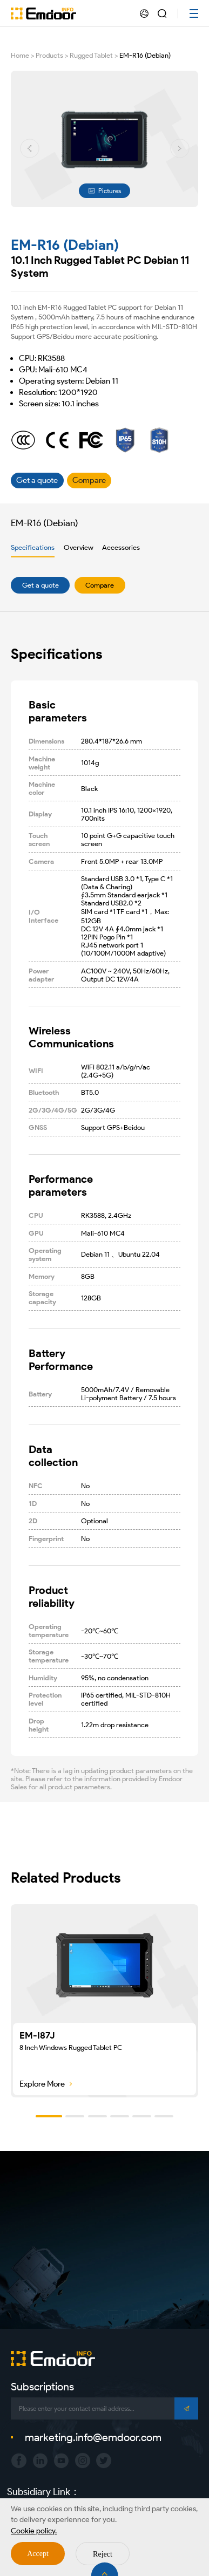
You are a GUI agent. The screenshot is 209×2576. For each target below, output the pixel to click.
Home (20, 55)
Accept (38, 2554)
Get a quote (40, 585)
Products (49, 55)
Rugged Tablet (91, 55)
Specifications (33, 547)
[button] (29, 148)
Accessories (121, 547)
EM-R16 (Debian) (145, 55)
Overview (78, 547)
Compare (99, 585)
